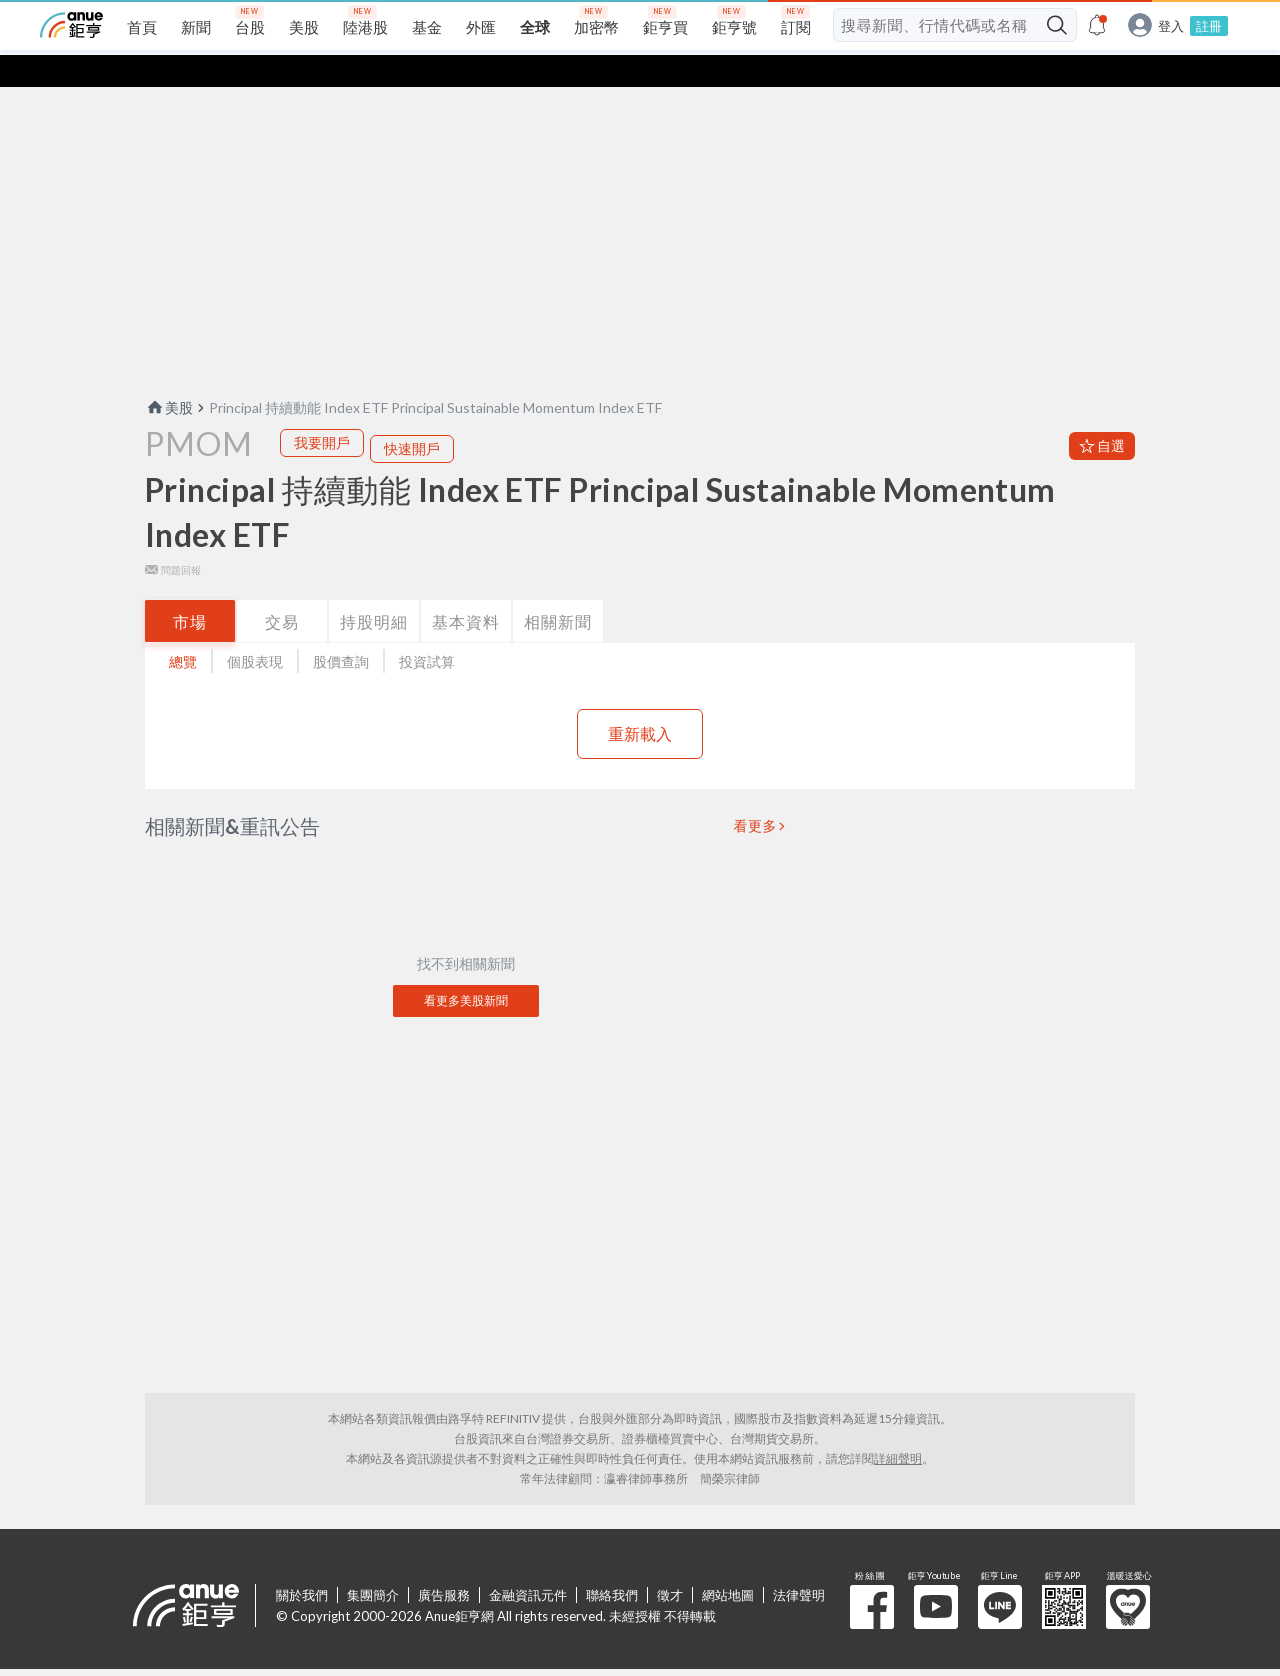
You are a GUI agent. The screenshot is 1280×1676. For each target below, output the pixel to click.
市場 (190, 589)
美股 (169, 375)
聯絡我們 (612, 1563)
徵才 (670, 1563)
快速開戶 (412, 416)
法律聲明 (799, 1563)
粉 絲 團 (872, 1575)
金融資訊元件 (528, 1563)
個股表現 (255, 629)
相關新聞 (558, 589)
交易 (282, 589)
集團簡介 (373, 1563)
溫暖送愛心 (1128, 1575)
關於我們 (302, 1563)
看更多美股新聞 (466, 968)
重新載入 (640, 701)
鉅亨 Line (1000, 1575)
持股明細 (374, 589)
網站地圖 (728, 1563)
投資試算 (427, 629)
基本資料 (466, 589)
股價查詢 (341, 629)
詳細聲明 (898, 1426)
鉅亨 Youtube (936, 1575)
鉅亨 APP (1064, 1575)
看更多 (756, 794)
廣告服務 (444, 1563)
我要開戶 (322, 410)
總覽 (183, 629)
